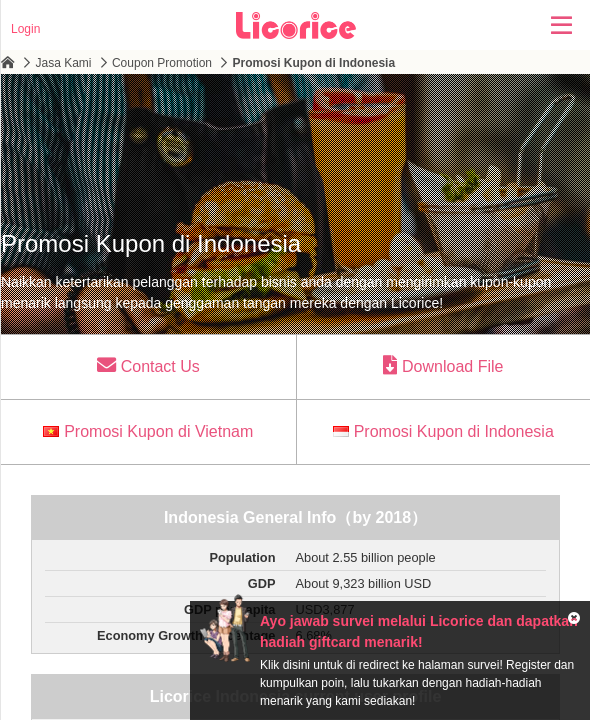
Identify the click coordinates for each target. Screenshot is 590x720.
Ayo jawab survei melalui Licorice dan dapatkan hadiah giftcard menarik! (419, 631)
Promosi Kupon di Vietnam (148, 431)
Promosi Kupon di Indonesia (443, 431)
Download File (443, 365)
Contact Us (148, 365)
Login (25, 29)
